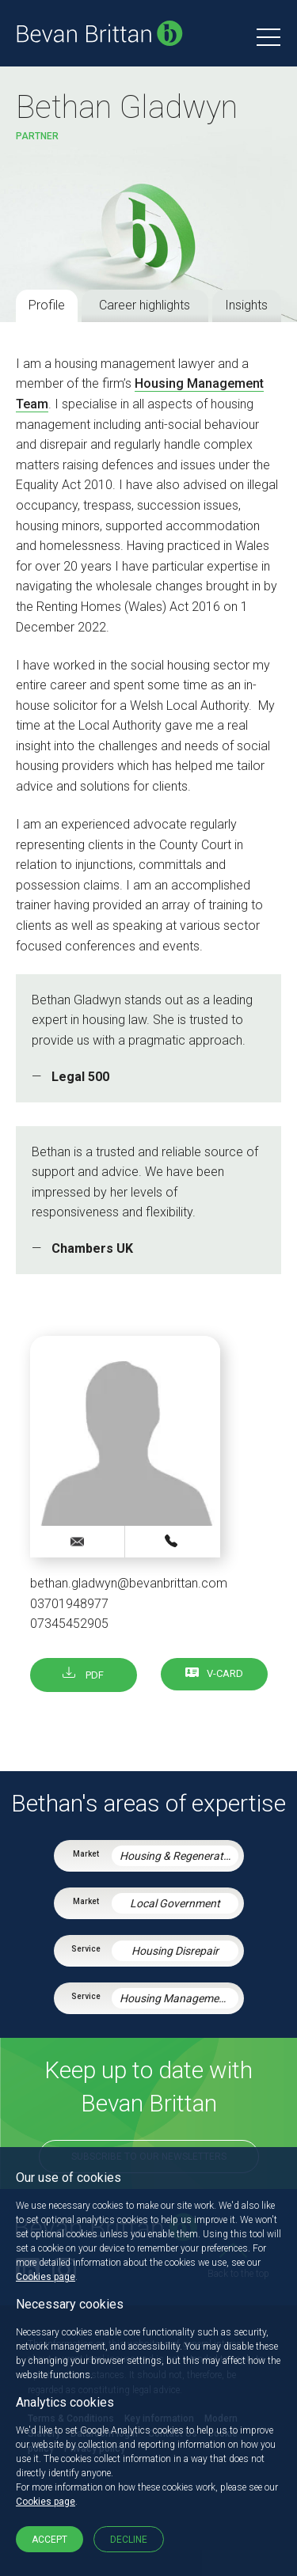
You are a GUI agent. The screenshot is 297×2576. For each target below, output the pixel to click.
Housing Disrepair (175, 1950)
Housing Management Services (179, 1998)
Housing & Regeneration (179, 1855)
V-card (225, 1673)
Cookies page (45, 2276)
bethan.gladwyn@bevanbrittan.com (128, 1583)
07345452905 (69, 1623)
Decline (128, 2539)
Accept (49, 2539)
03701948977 (69, 1603)
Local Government (175, 1903)
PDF (83, 1675)
